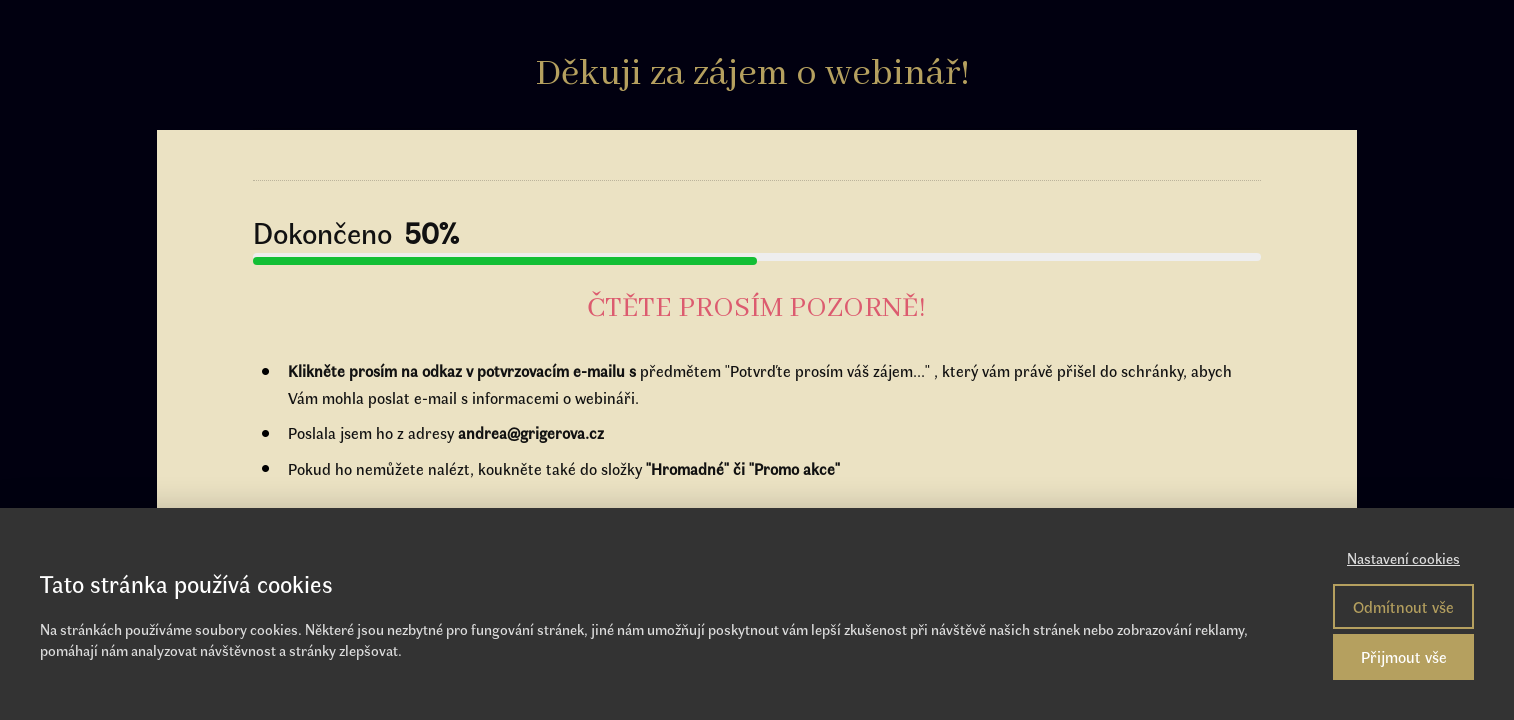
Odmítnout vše (1403, 606)
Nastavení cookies (1403, 558)
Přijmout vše (1404, 656)
